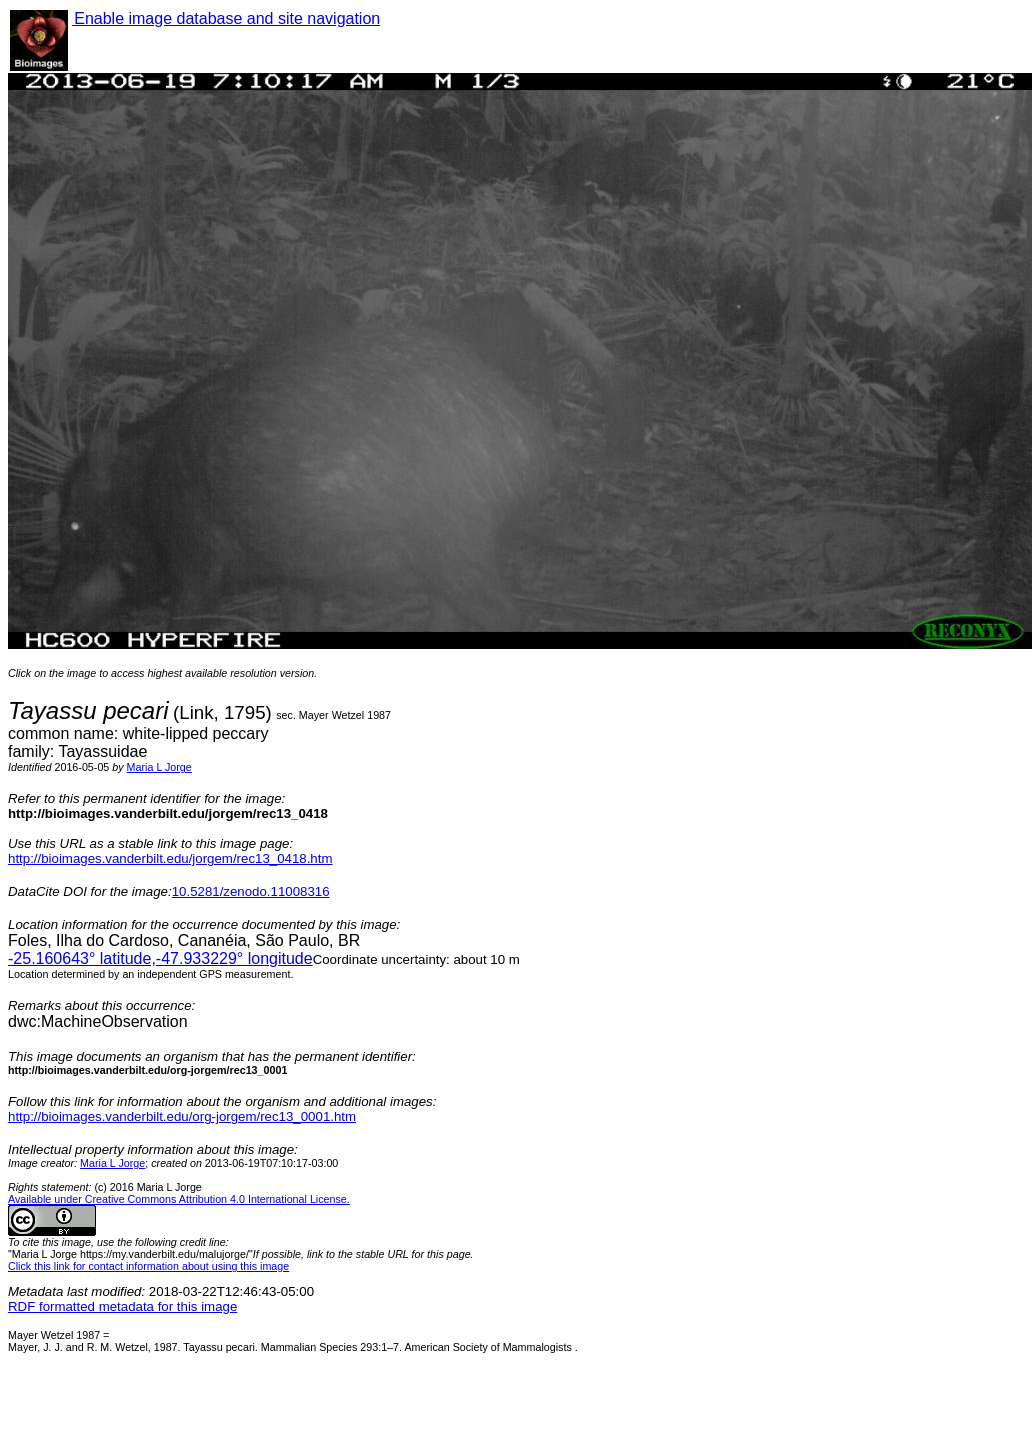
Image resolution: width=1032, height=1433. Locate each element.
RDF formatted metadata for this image (122, 1306)
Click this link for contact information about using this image (148, 1266)
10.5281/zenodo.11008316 (251, 891)
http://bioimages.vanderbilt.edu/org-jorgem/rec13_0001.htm (182, 1116)
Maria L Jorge (159, 767)
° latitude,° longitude (160, 958)
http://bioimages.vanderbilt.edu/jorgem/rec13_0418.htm (170, 858)
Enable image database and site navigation (226, 18)
